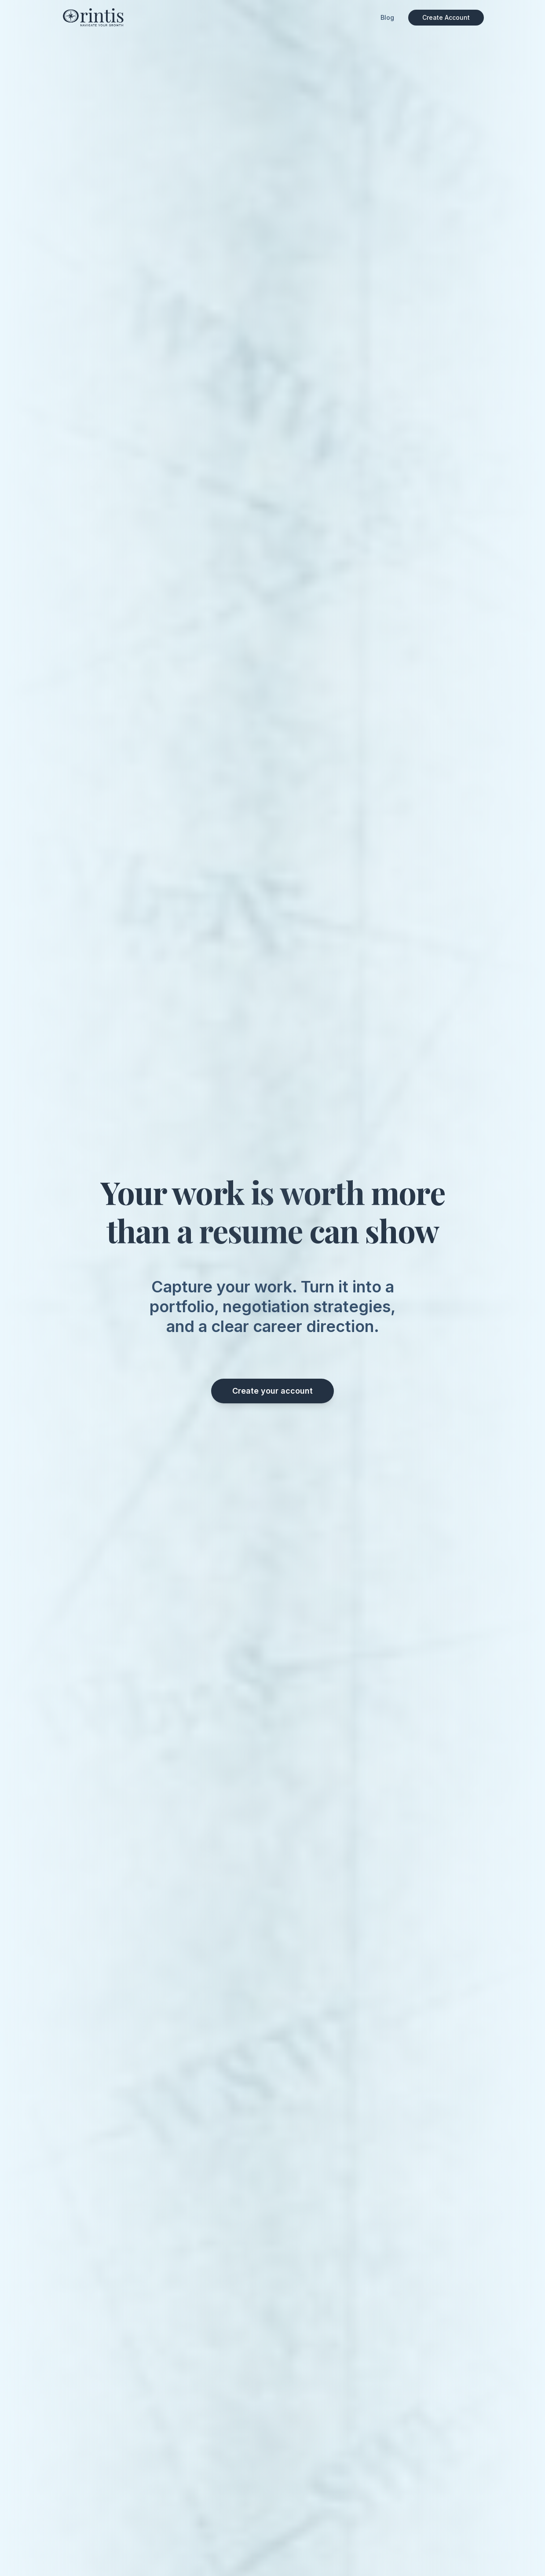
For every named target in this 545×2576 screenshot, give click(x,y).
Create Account (446, 17)
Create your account (272, 1390)
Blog (387, 17)
